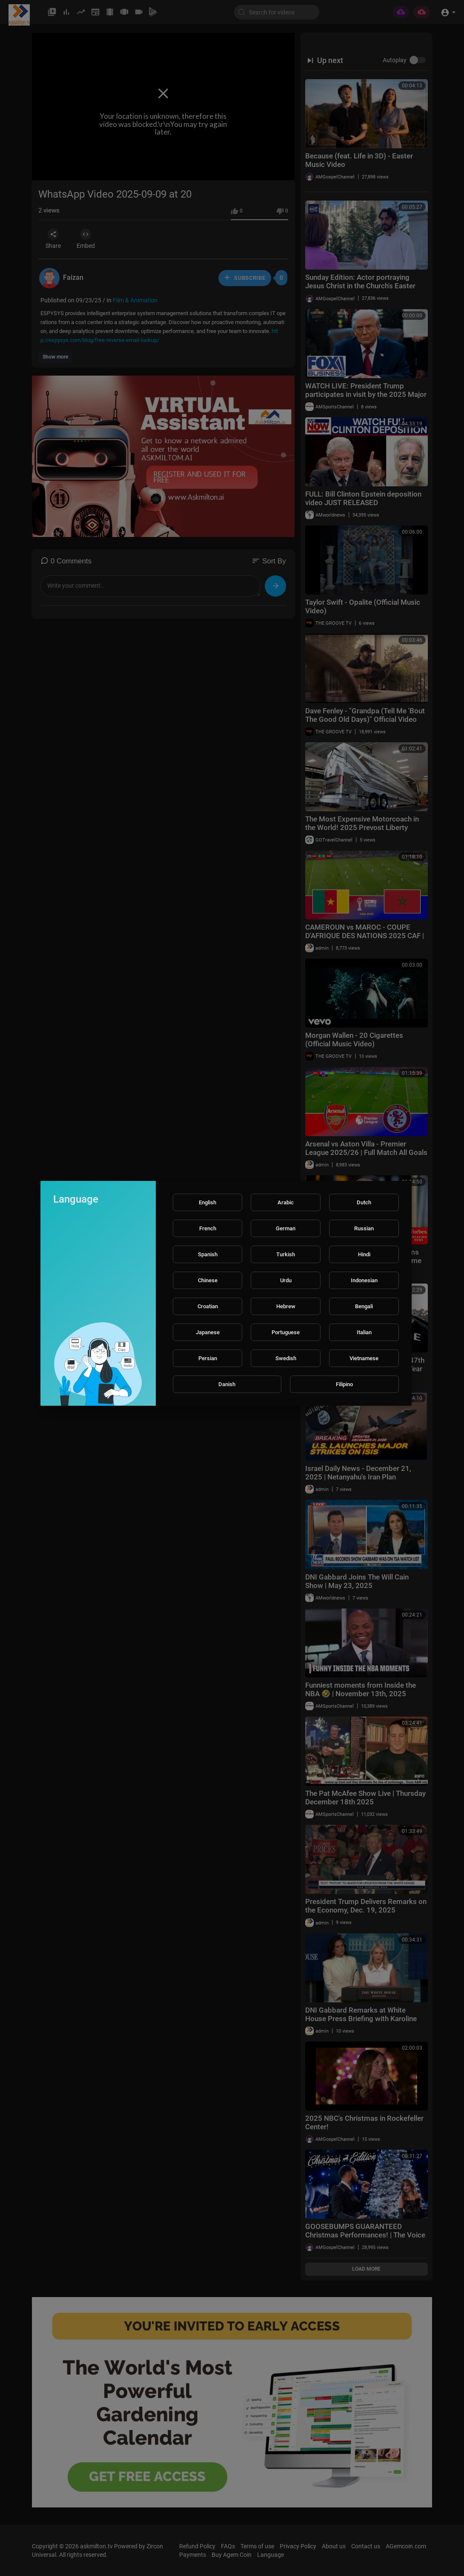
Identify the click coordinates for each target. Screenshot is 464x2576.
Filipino (344, 1384)
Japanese (208, 1332)
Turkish (285, 1254)
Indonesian (364, 1280)
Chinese (208, 1280)
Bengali (364, 1306)
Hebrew (285, 1306)
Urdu (286, 1280)
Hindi (364, 1254)
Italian (364, 1332)
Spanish (208, 1254)
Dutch (364, 1202)
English (207, 1202)
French (207, 1228)
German (285, 1228)
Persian (207, 1358)
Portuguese (286, 1332)
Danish (226, 1384)
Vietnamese (363, 1358)
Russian (364, 1228)
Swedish (285, 1358)
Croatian (208, 1306)
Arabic (286, 1202)
